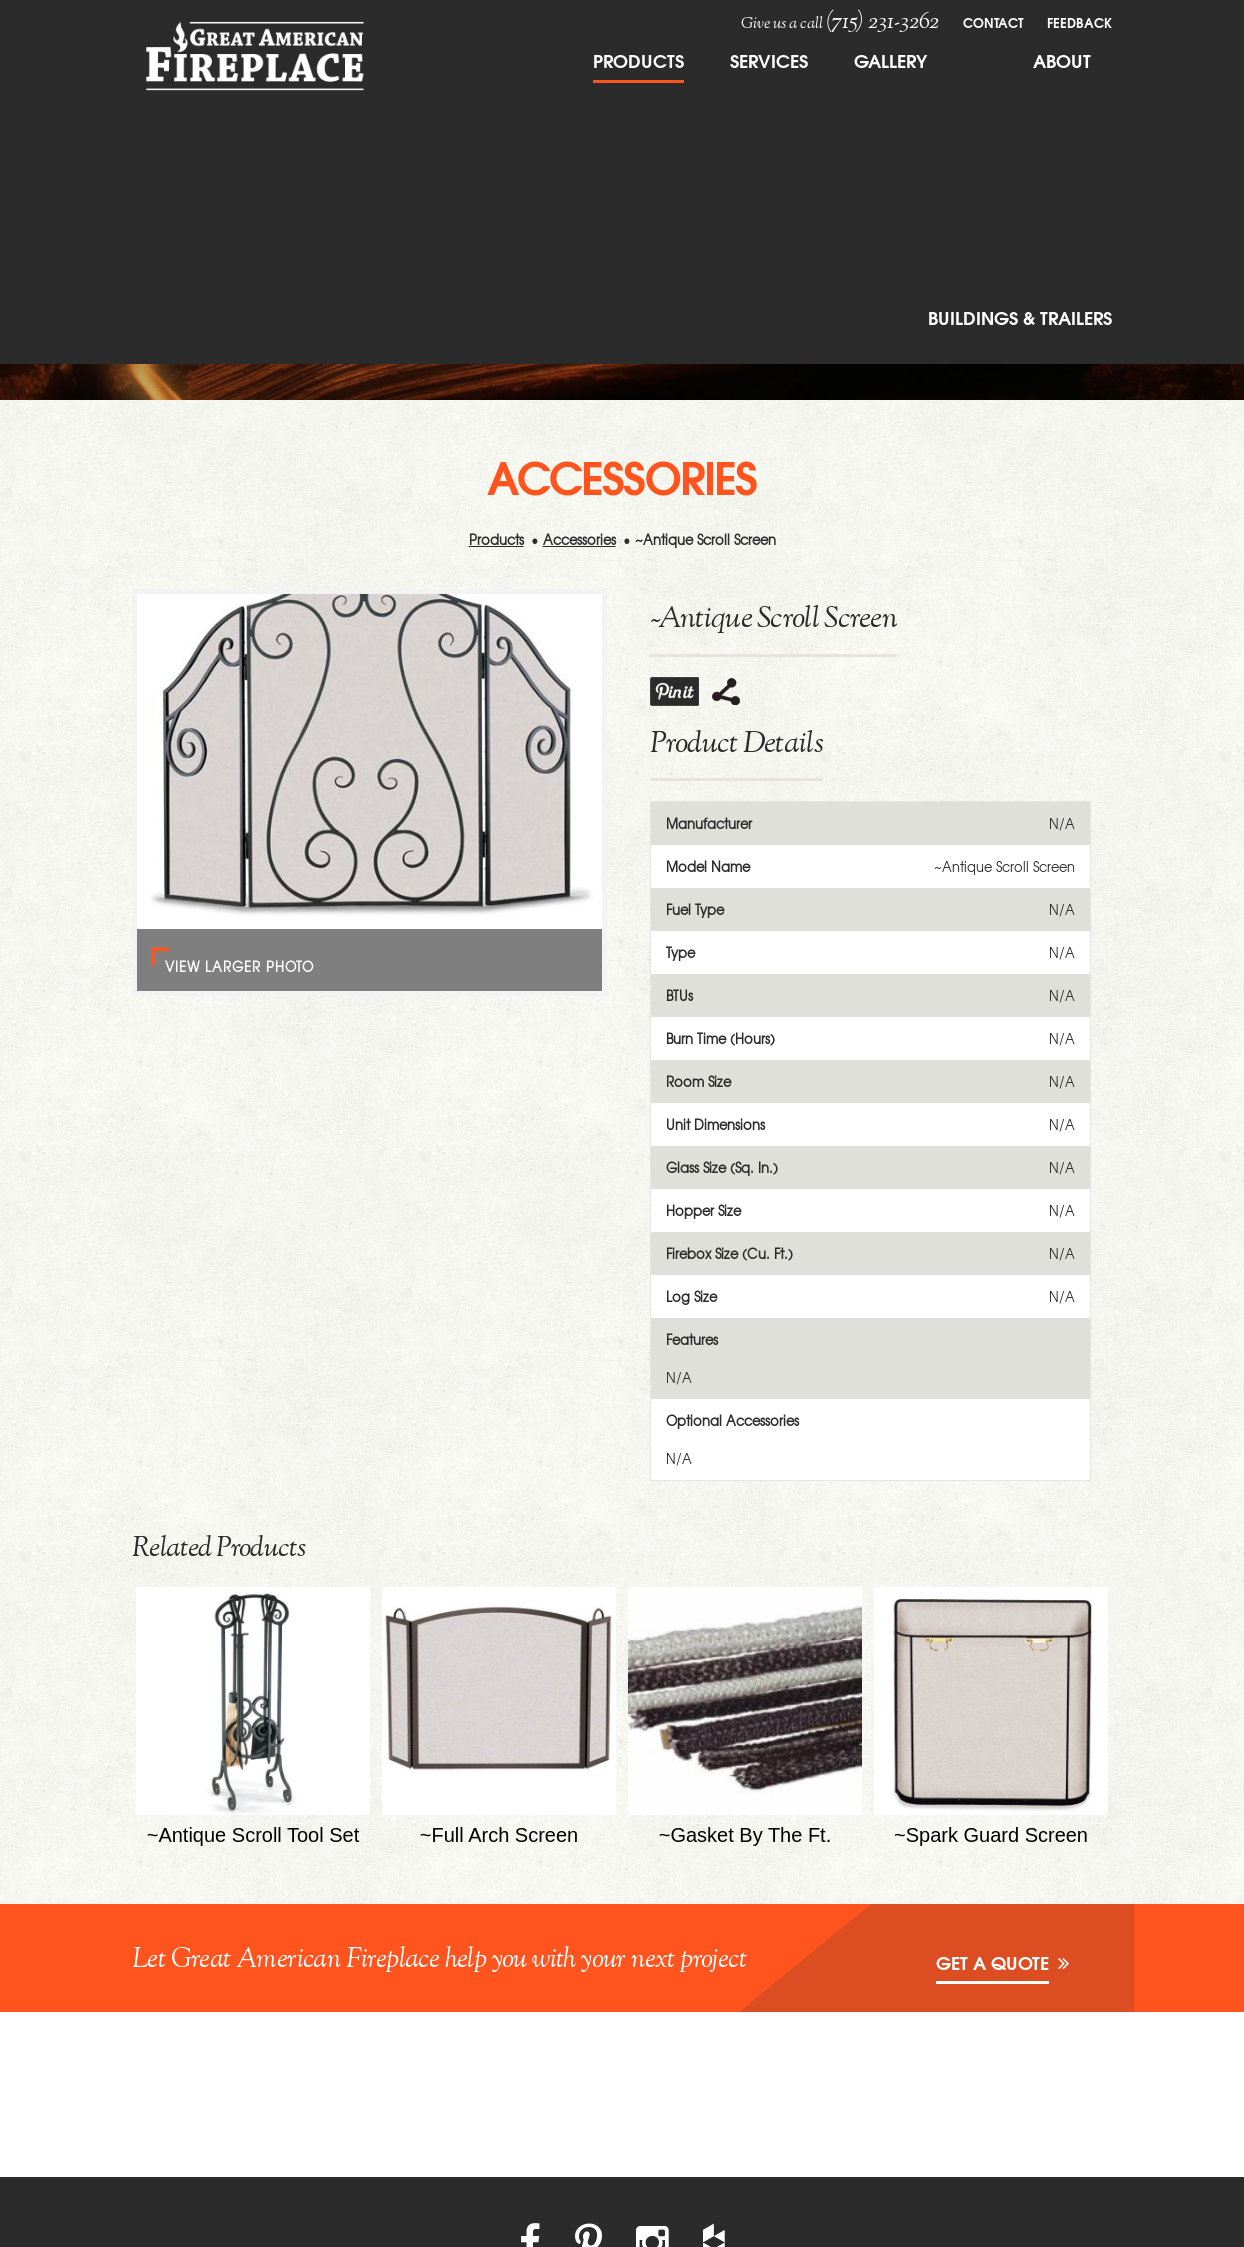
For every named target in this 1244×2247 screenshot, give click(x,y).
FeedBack (1079, 22)
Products (638, 60)
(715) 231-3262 (882, 22)
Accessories (579, 539)
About (1062, 60)
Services (769, 60)
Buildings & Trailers (1020, 317)
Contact (993, 22)
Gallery (890, 60)
